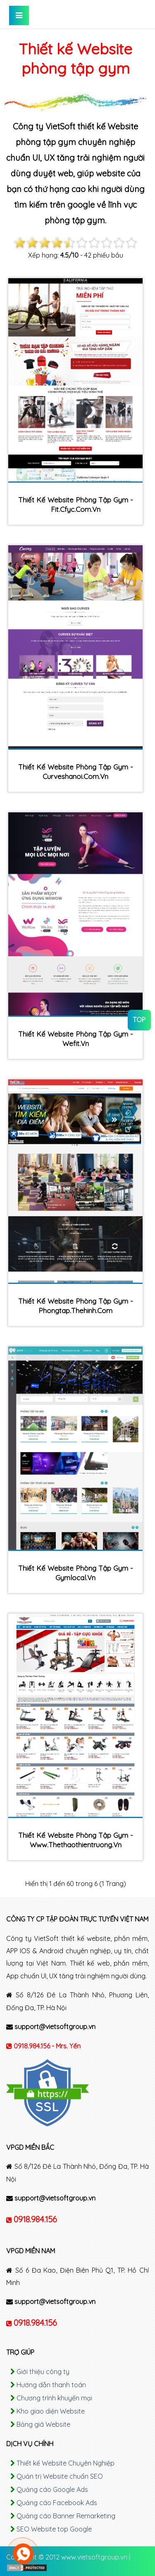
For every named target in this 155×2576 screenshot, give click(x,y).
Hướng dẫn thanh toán (51, 2385)
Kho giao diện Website (51, 2411)
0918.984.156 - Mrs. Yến (47, 2046)
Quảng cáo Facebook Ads (57, 2503)
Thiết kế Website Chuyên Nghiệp (65, 2463)
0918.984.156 (35, 2219)
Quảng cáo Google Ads (52, 2489)
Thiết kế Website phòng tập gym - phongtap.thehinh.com (75, 1306)
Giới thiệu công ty (43, 2371)
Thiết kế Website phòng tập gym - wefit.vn (75, 1039)
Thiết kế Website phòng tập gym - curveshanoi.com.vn (75, 771)
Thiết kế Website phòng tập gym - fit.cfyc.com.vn (75, 504)
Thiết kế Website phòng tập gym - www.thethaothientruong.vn (75, 1840)
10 (131, 243)
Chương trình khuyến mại (54, 2398)
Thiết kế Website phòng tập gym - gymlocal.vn (75, 1573)
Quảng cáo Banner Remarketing (66, 2516)
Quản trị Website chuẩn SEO (60, 2476)
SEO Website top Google (54, 2529)
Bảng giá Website (43, 2424)
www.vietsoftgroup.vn (94, 2557)
